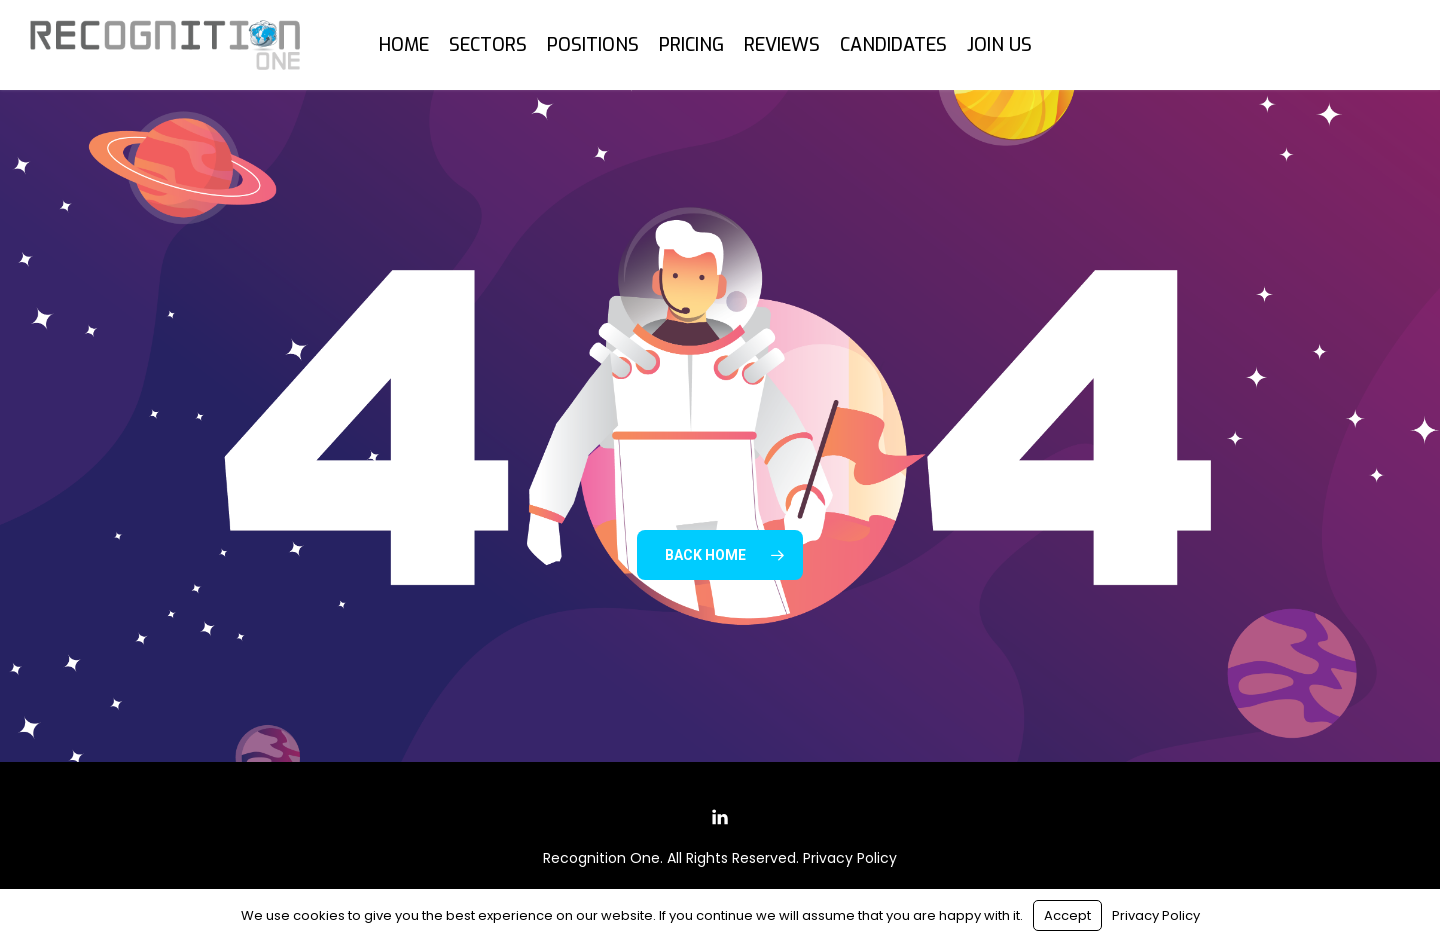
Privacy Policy (850, 858)
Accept (1067, 915)
